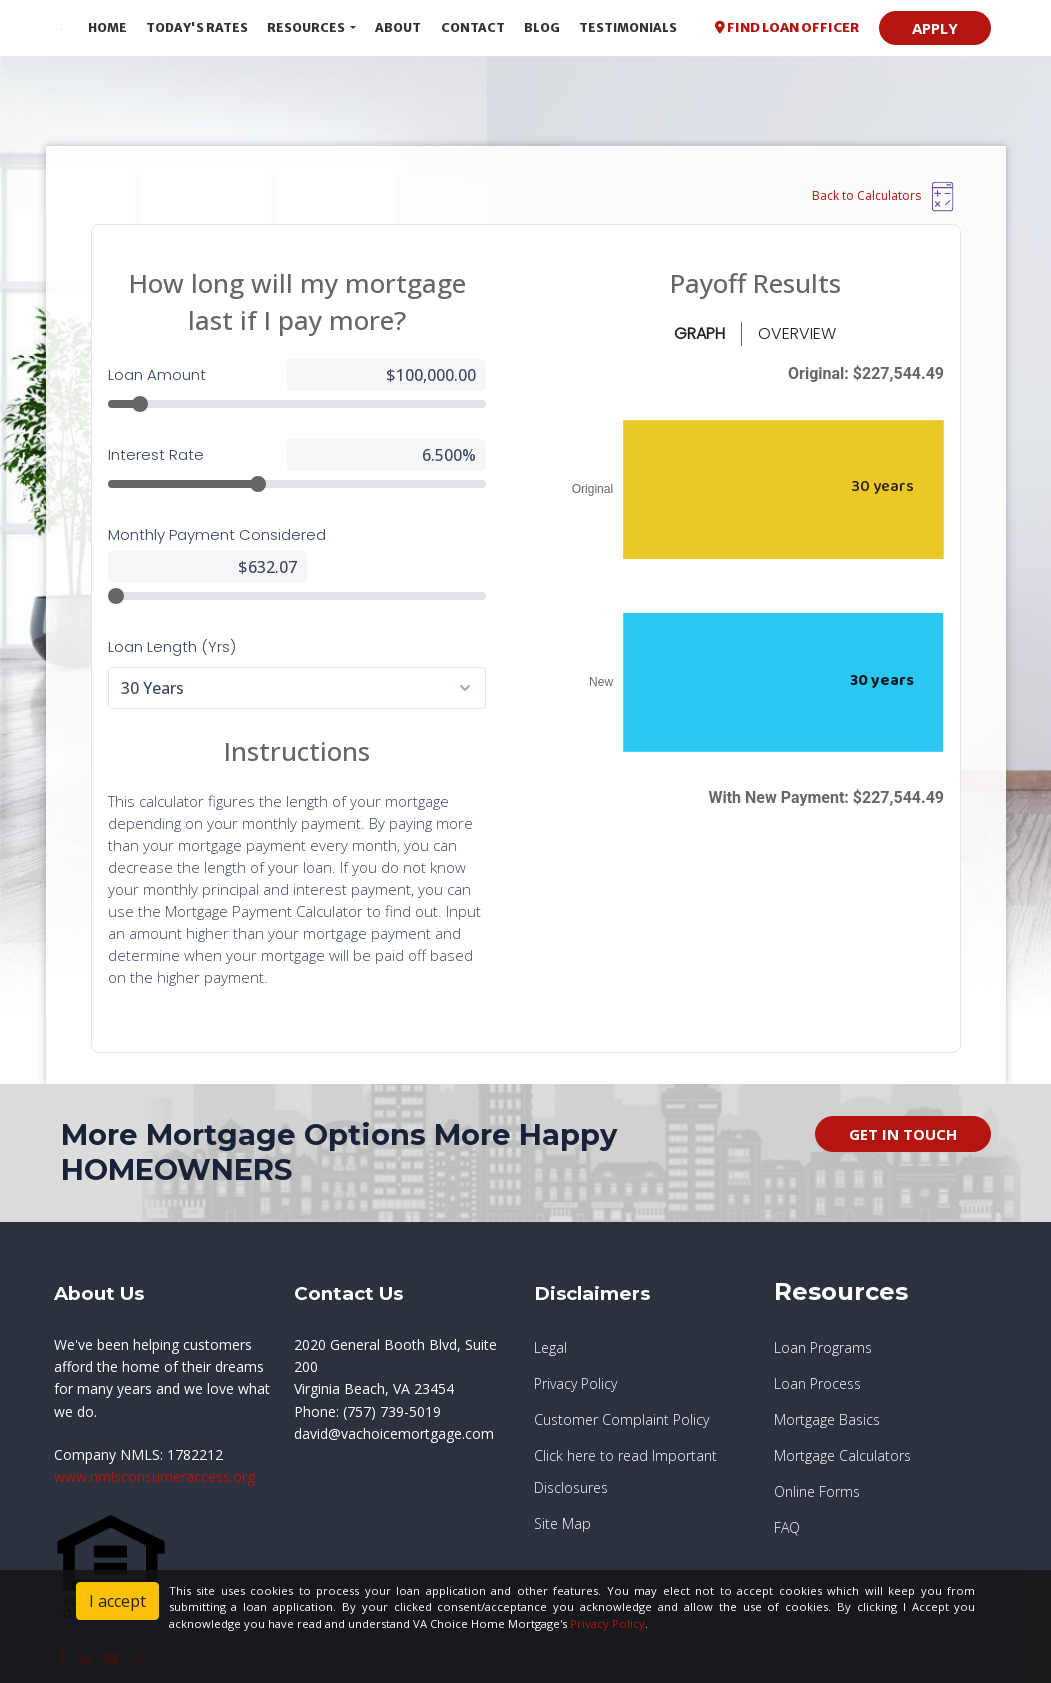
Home (107, 27)
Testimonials (628, 27)
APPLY (935, 28)
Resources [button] (307, 27)
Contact (473, 27)
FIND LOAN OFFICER (787, 27)
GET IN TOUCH (903, 1134)
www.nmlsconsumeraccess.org (154, 1476)
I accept (117, 1601)
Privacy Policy (607, 1623)
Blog (542, 27)
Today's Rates (197, 27)
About (398, 27)
